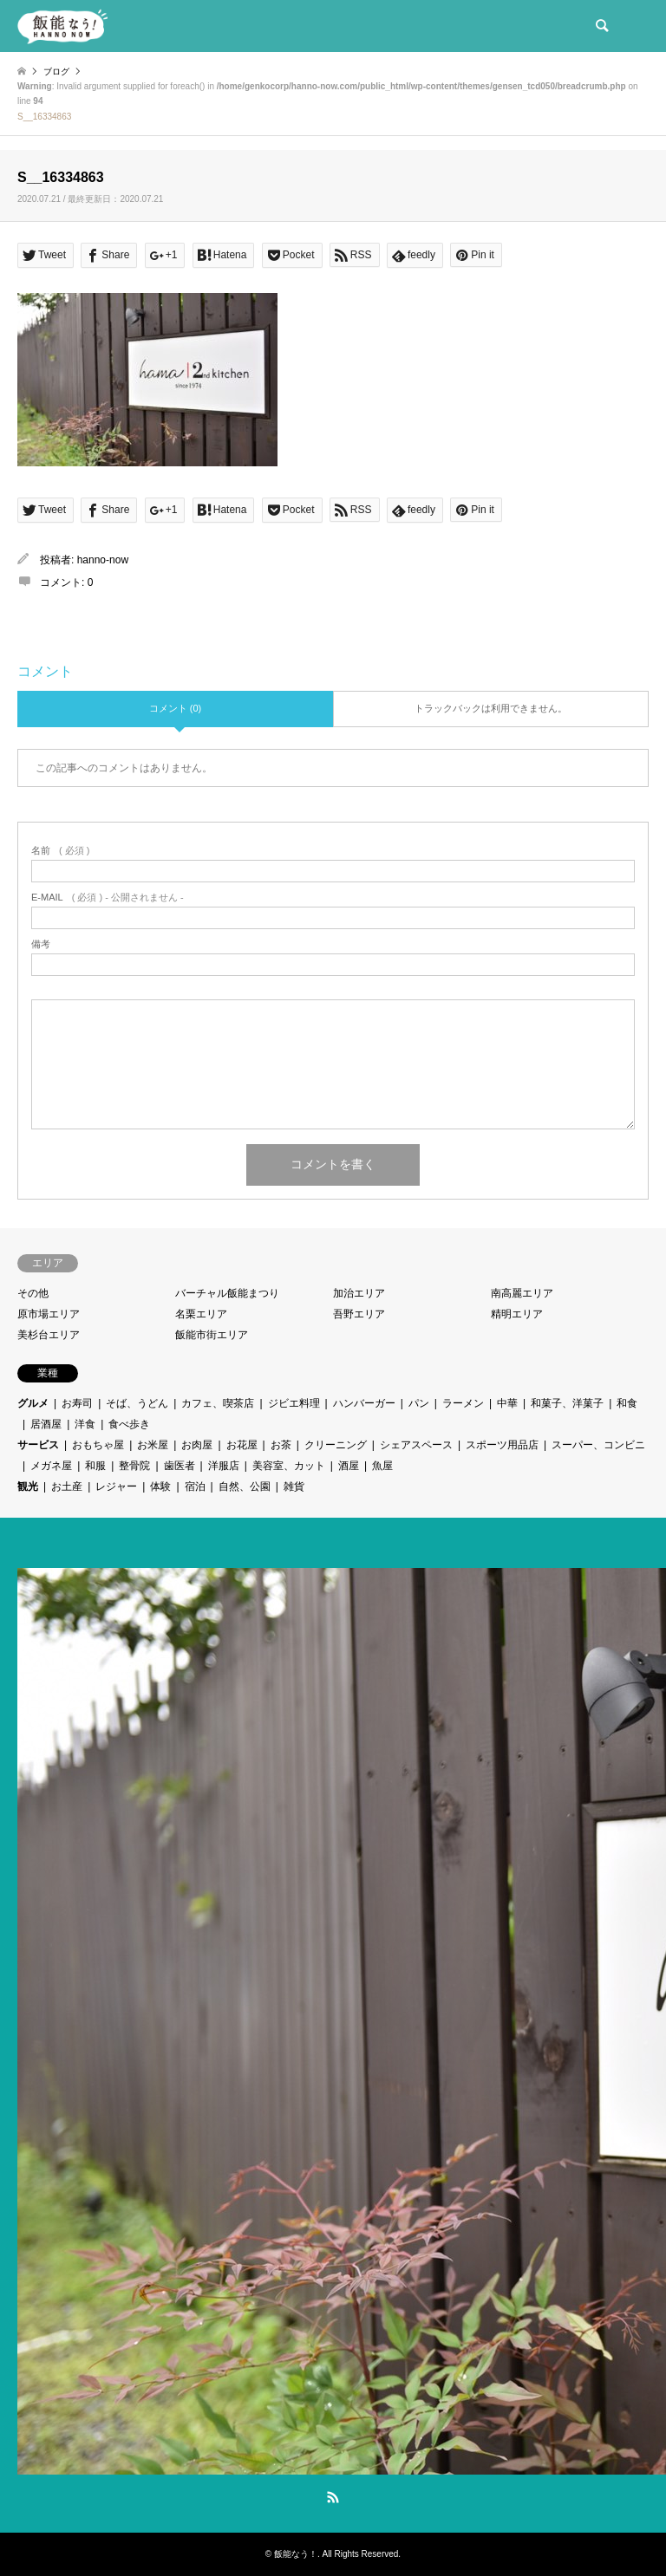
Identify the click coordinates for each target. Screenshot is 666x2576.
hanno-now (102, 560)
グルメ (33, 1403)
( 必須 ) (60, 850)
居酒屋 (46, 1424)
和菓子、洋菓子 (567, 1403)
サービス (38, 1445)
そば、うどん (137, 1403)
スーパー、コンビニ (598, 1445)
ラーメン (463, 1403)
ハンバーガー (364, 1403)
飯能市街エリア (211, 1335)
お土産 (66, 1486)
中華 (507, 1403)
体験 (160, 1486)
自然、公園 (245, 1486)
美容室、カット (288, 1466)
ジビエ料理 (294, 1403)
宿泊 (195, 1486)
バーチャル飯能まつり (227, 1293)
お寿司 (77, 1403)
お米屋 (152, 1445)
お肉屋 (196, 1445)
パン (418, 1403)
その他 (33, 1293)
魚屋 (382, 1466)
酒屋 (348, 1466)
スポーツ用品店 (502, 1445)
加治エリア (359, 1293)
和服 (95, 1466)
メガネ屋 (51, 1466)
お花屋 (242, 1445)
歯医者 (179, 1466)
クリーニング (335, 1445)
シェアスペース (416, 1445)
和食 (627, 1403)
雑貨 (294, 1486)
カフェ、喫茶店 (217, 1403)
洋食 (85, 1424)
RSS (333, 2497)
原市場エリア (48, 1314)
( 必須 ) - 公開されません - (107, 897)
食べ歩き (129, 1424)
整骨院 (134, 1466)
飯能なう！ (295, 2554)
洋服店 (223, 1466)
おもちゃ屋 (98, 1445)
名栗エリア (201, 1314)
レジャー (116, 1486)
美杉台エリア (48, 1335)
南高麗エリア (522, 1293)
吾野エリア (359, 1314)
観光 (27, 1486)
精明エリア (517, 1314)
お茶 (281, 1445)
